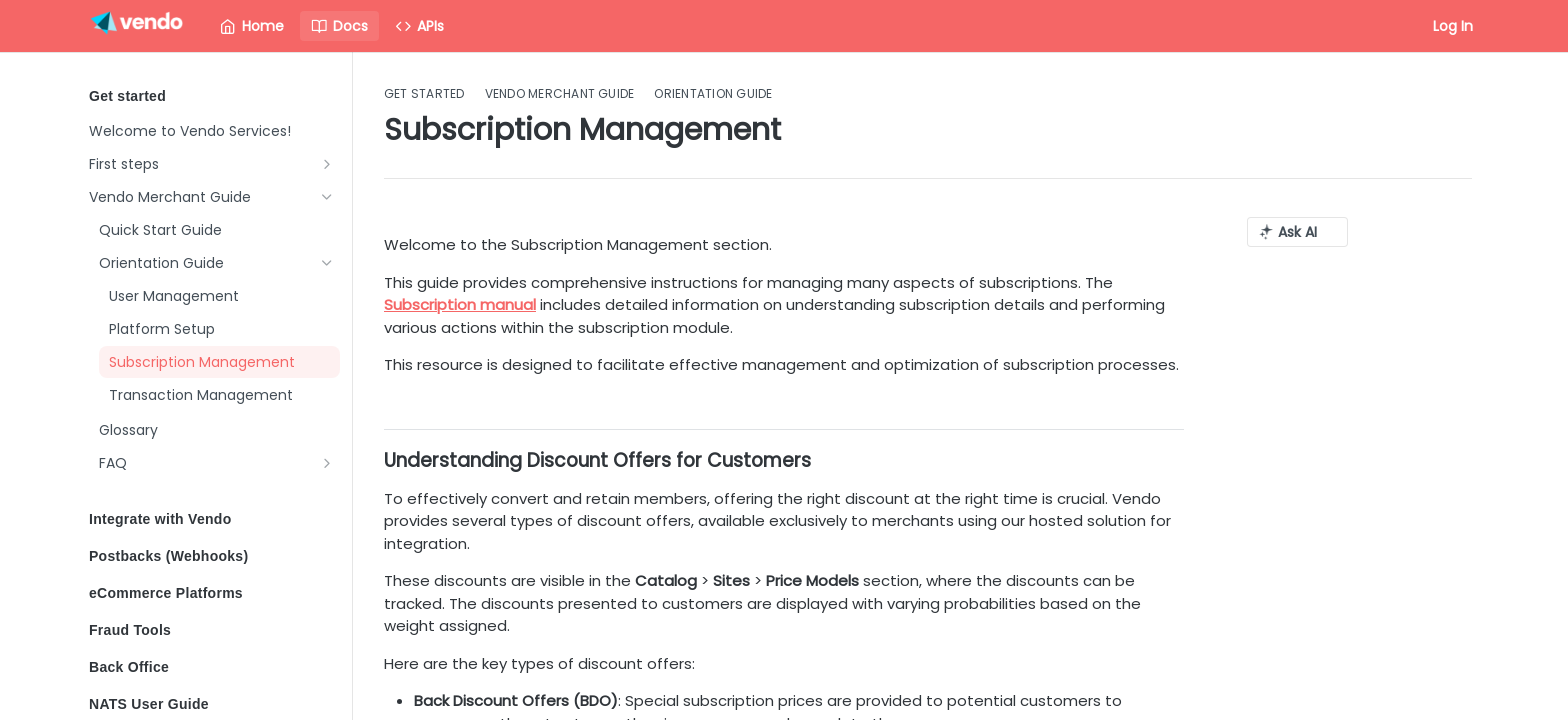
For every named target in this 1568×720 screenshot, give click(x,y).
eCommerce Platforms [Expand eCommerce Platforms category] (211, 593)
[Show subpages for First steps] (327, 164)
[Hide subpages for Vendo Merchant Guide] (327, 197)
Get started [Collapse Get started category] (211, 96)
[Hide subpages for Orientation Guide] (327, 263)
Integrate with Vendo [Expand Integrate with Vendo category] (211, 519)
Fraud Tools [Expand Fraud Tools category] (211, 630)
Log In (1453, 26)
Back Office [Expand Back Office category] (211, 667)
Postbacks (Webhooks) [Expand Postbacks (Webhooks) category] (211, 556)
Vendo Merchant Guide (560, 94)
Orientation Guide (713, 94)
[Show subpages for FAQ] (327, 463)
